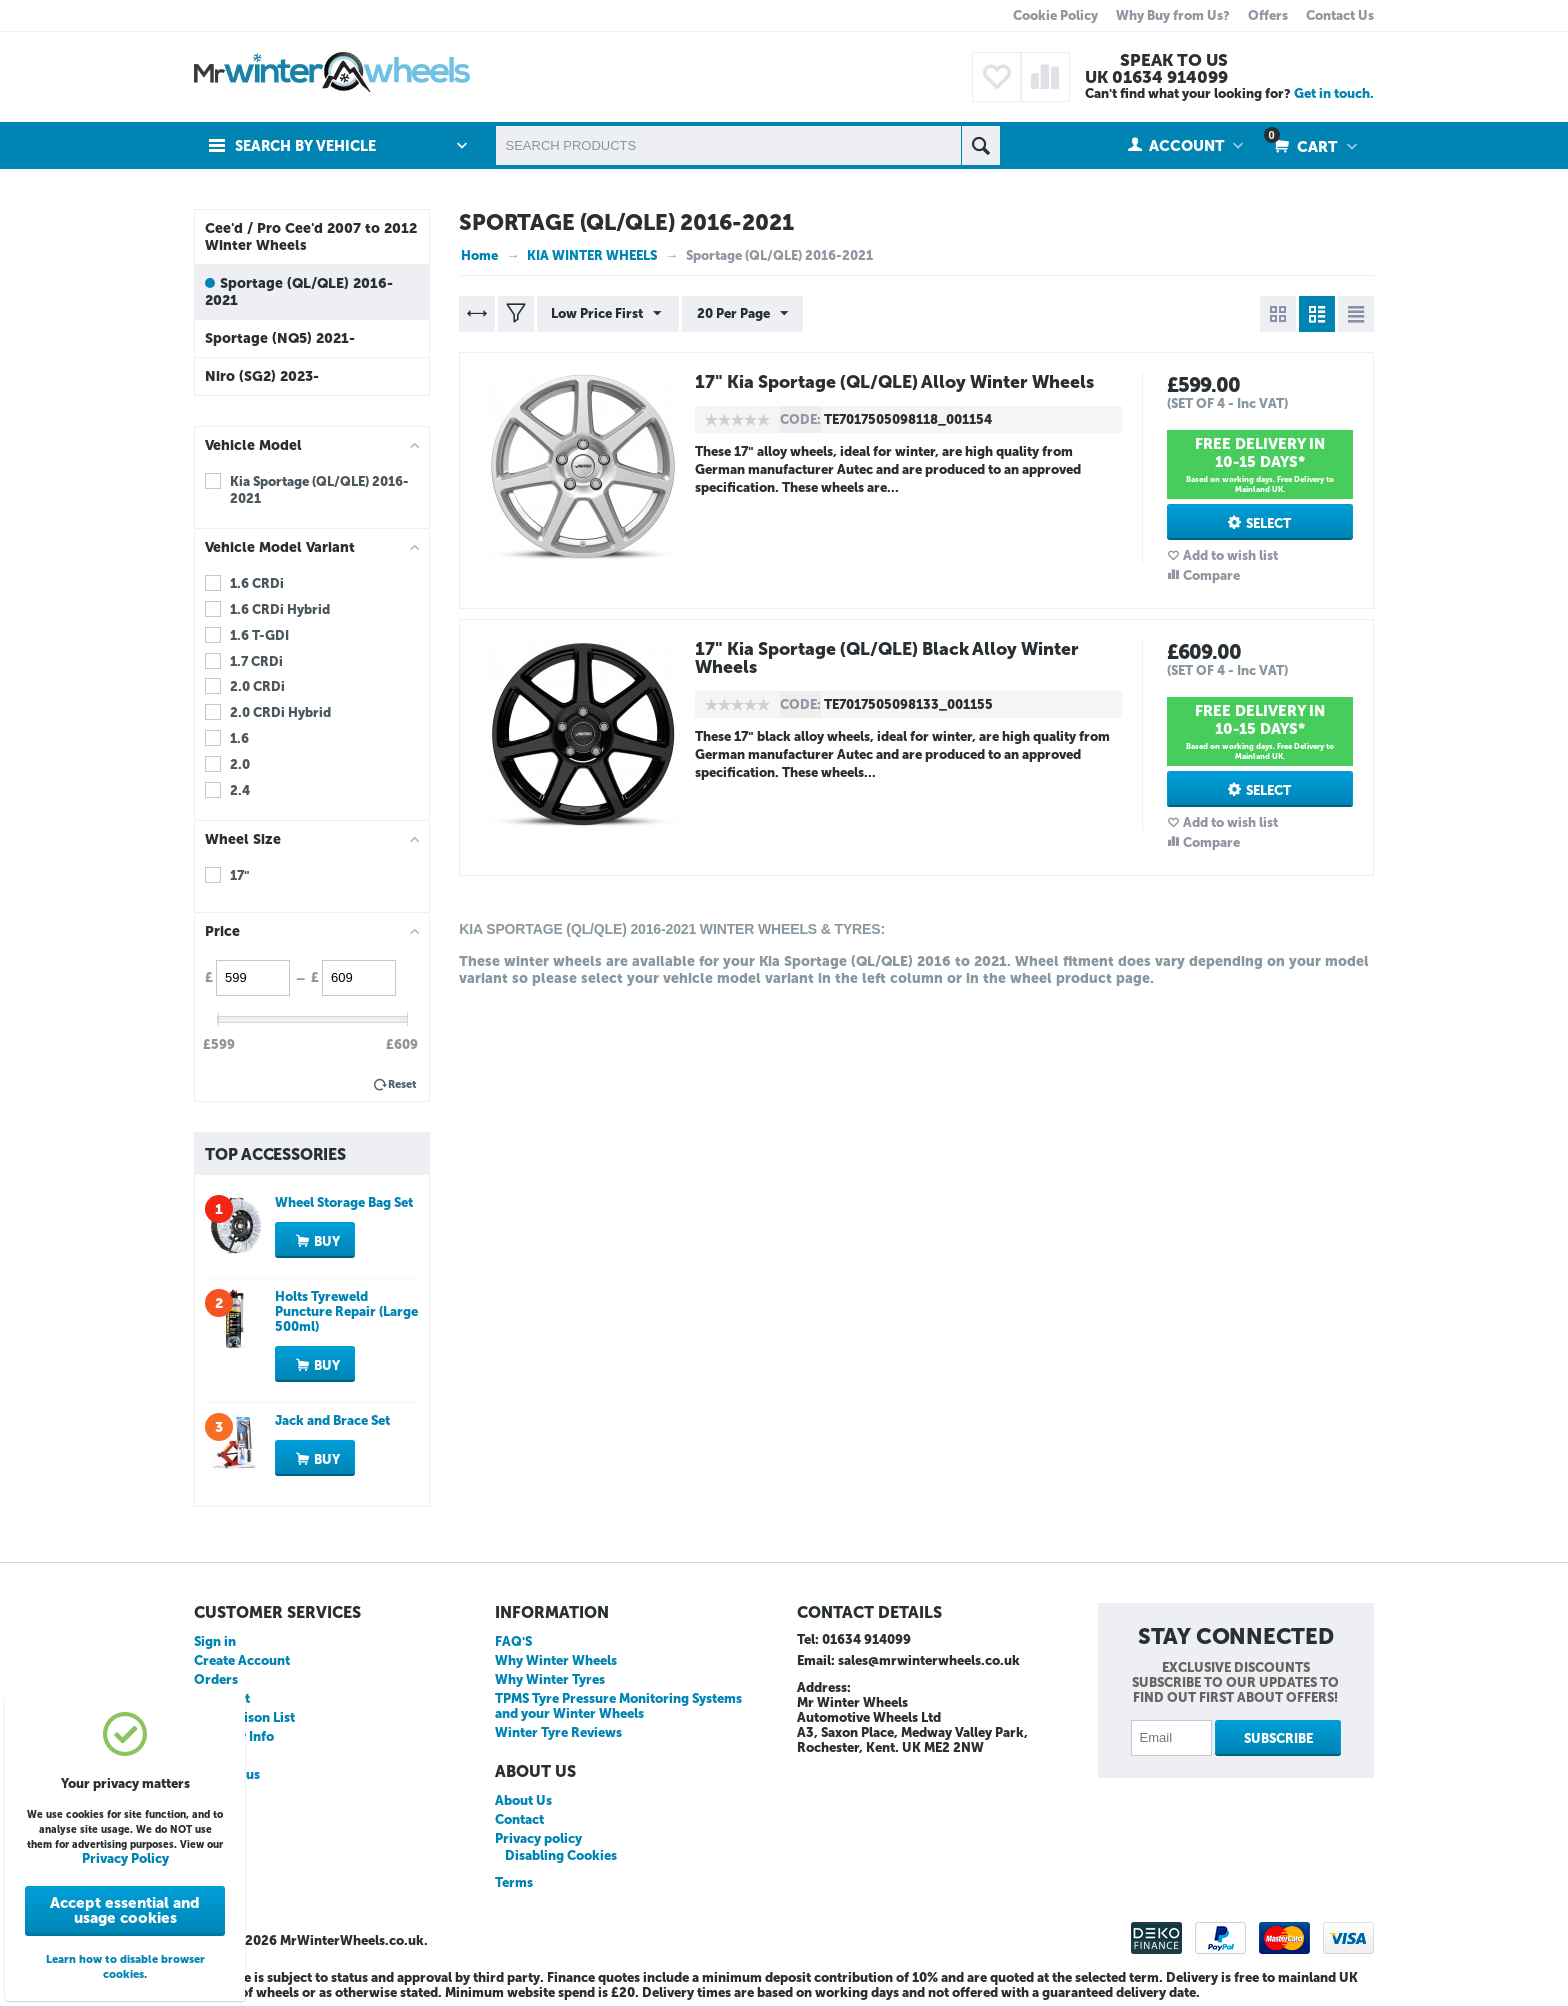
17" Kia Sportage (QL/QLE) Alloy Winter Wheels (900, 382)
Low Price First (607, 314)
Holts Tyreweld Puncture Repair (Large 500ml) (346, 1311)
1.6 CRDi (257, 583)
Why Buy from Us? (1173, 15)
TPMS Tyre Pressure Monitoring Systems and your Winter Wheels (618, 1706)
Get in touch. (1334, 93)
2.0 (240, 764)
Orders (216, 1679)
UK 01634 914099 (1156, 77)
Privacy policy (538, 1838)
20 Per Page (740, 314)
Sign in (215, 1641)
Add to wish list (1230, 555)
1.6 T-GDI (259, 635)
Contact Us (1340, 15)
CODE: (800, 419)
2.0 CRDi (257, 686)
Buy (327, 1241)
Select (1268, 523)
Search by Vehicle (308, 146)
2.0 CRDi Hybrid (280, 712)
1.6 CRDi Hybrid (280, 609)
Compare (1211, 575)
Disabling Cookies (561, 1855)
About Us (523, 1800)
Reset (402, 1084)
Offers (1268, 15)
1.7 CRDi (256, 661)
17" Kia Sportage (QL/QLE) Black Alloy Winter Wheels (893, 658)
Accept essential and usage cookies (125, 1910)
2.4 (240, 790)
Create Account (242, 1660)
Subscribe (1278, 1738)
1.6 (239, 738)
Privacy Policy (125, 1858)
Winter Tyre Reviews (558, 1732)
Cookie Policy (1055, 15)
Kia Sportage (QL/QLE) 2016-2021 (319, 490)
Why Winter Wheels (556, 1660)
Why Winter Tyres (550, 1679)
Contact (519, 1819)
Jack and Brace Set (332, 1420)
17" (240, 875)
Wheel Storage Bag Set (344, 1202)
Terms (514, 1882)
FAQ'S (513, 1641)
